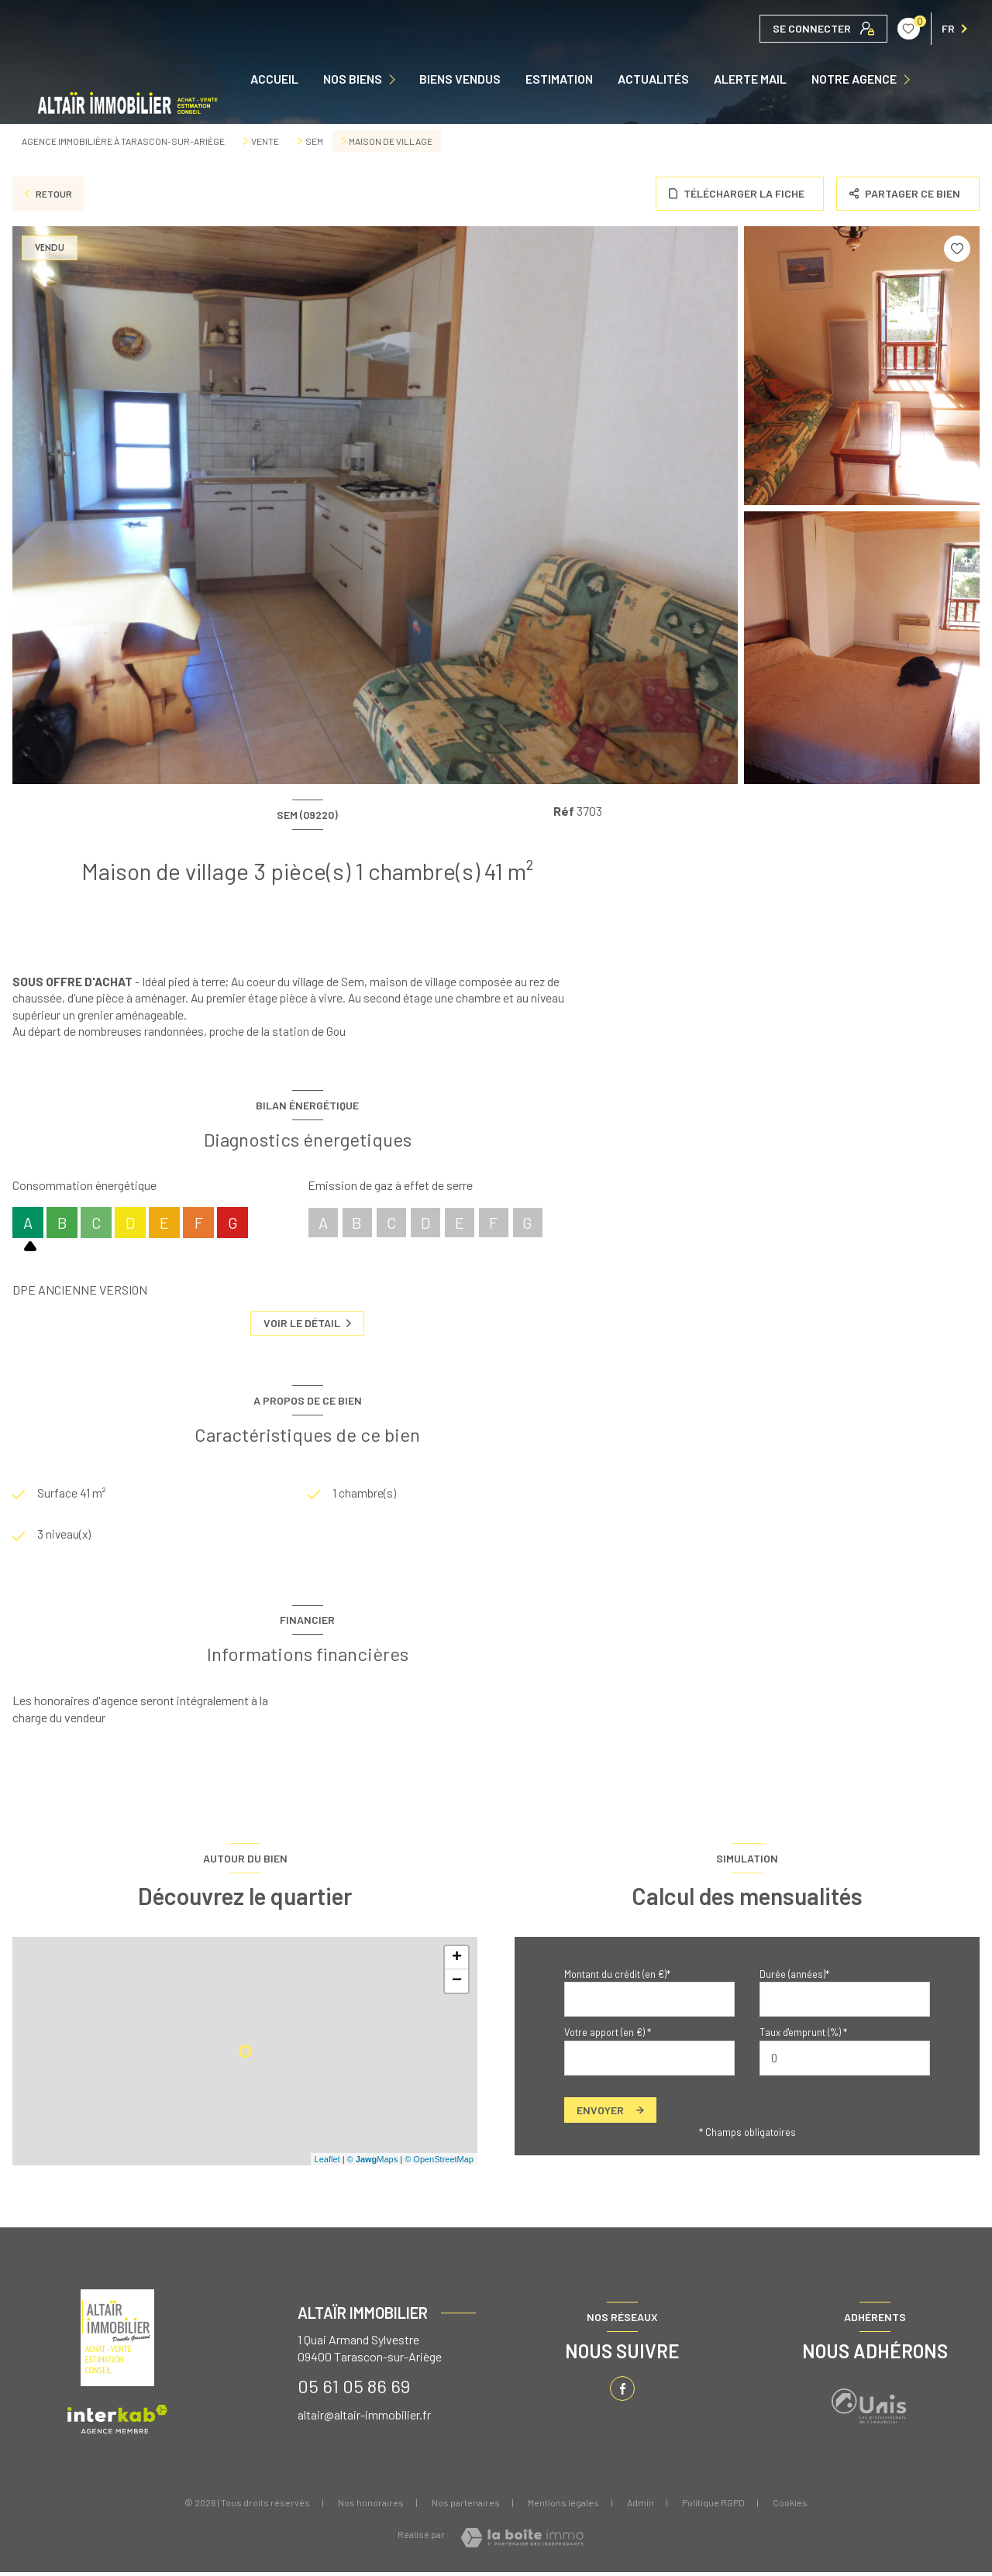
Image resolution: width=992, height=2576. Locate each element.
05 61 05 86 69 (354, 2389)
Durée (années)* (794, 1978)
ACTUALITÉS (653, 79)
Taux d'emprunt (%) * (803, 2036)
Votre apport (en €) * (607, 2036)
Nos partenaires (466, 2506)
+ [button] (457, 1961)
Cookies (790, 2507)
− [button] (457, 1984)
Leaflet (327, 2162)
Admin (640, 2506)
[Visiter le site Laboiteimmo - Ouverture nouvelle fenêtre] (522, 2541)
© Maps (372, 2162)
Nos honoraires (371, 2506)
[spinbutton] (845, 2062)
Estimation (559, 79)
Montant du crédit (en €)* (617, 1978)
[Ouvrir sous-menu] (396, 79)
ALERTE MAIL (750, 79)
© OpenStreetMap (439, 2162)
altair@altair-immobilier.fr (364, 2418)
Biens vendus (460, 79)
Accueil (274, 79)
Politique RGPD (713, 2506)
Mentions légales (563, 2506)
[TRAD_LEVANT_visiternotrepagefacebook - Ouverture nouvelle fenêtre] (622, 2392)
